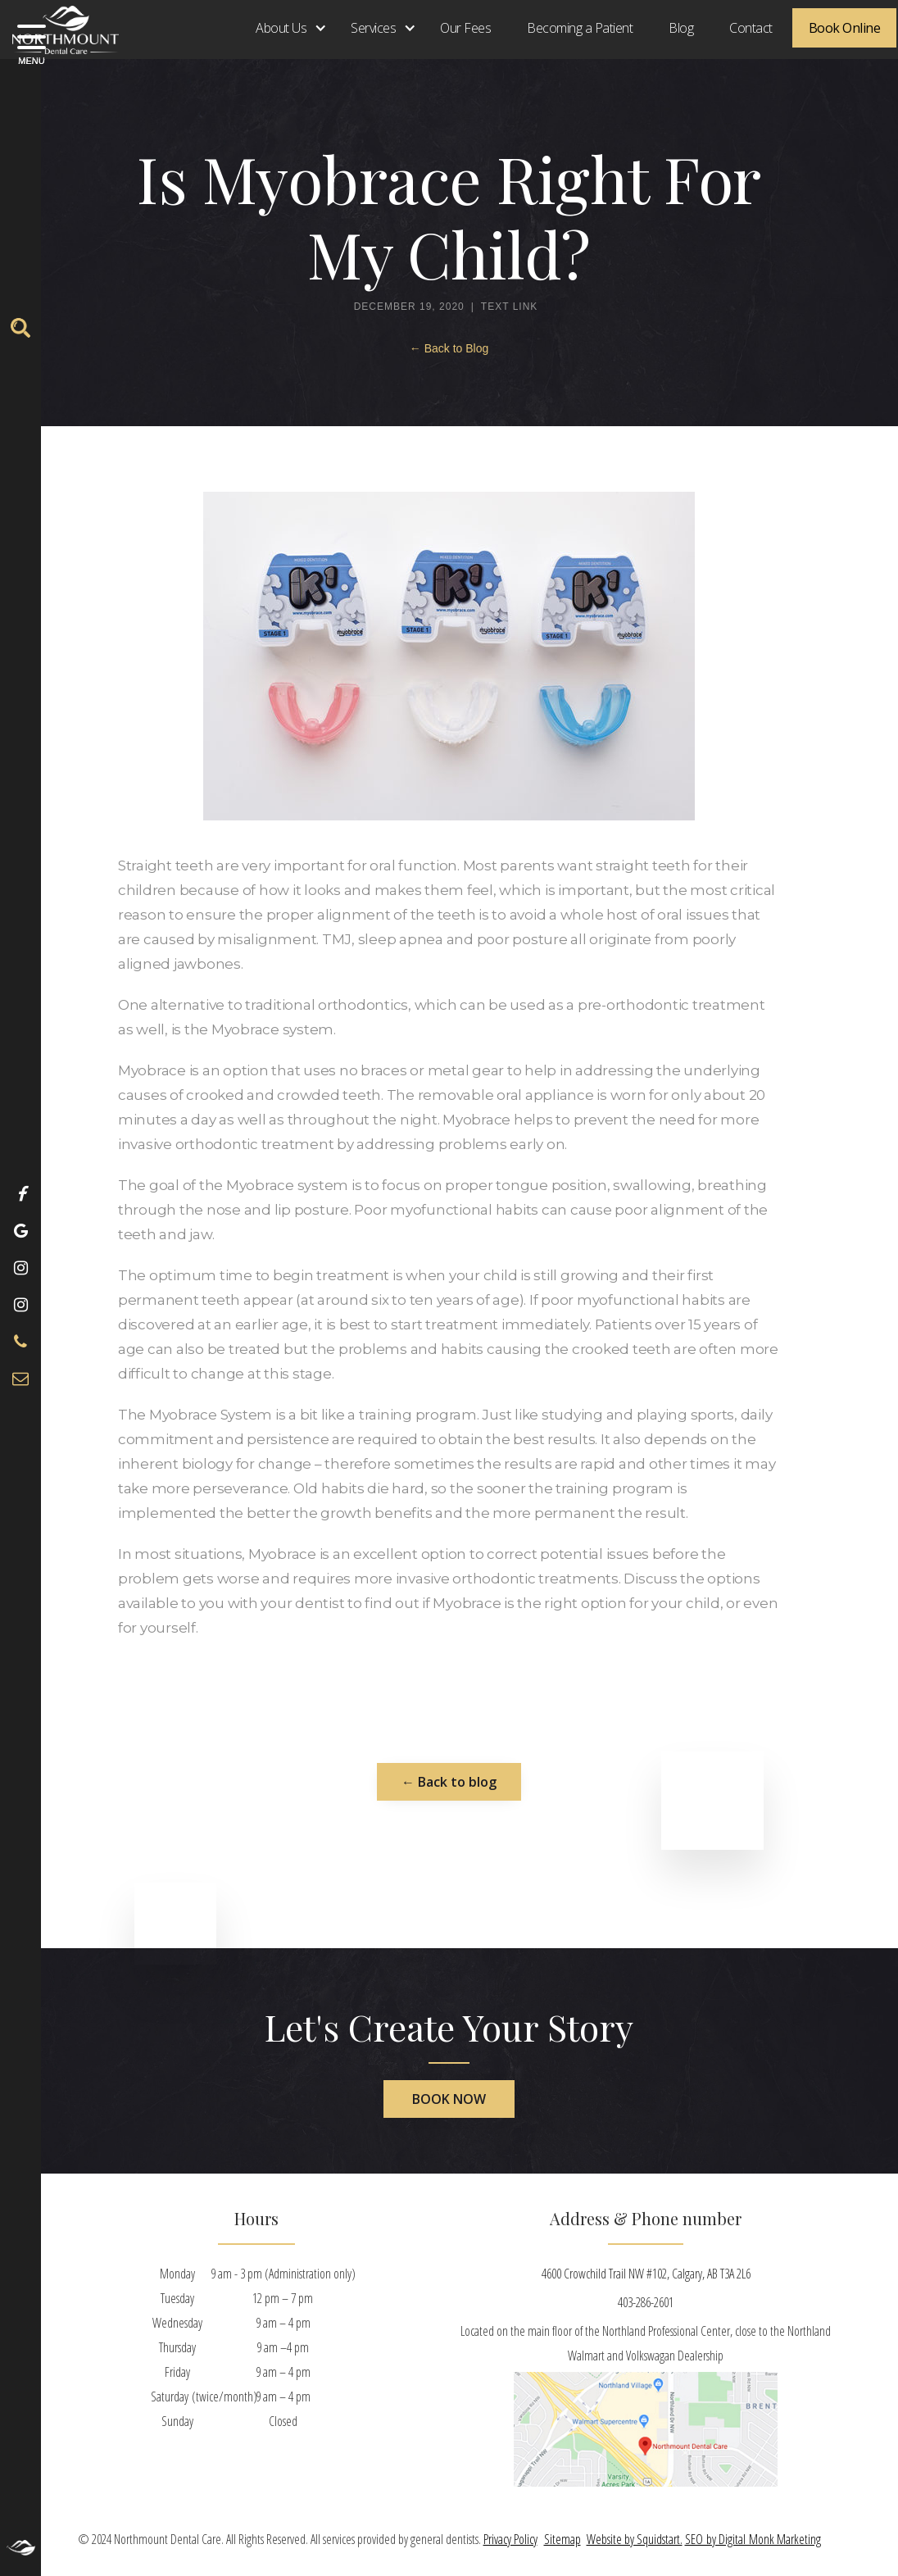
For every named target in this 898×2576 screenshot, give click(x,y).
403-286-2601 (646, 2302)
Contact (751, 28)
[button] (285, 28)
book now (449, 2099)
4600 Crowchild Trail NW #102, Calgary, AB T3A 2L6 (646, 2274)
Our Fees (465, 28)
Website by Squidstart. (635, 2539)
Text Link (509, 306)
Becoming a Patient (580, 28)
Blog (681, 28)
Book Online (845, 28)
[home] (59, 27)
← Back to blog (449, 1782)
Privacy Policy (510, 2539)
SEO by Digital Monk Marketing (753, 2539)
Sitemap (562, 2539)
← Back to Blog (449, 348)
